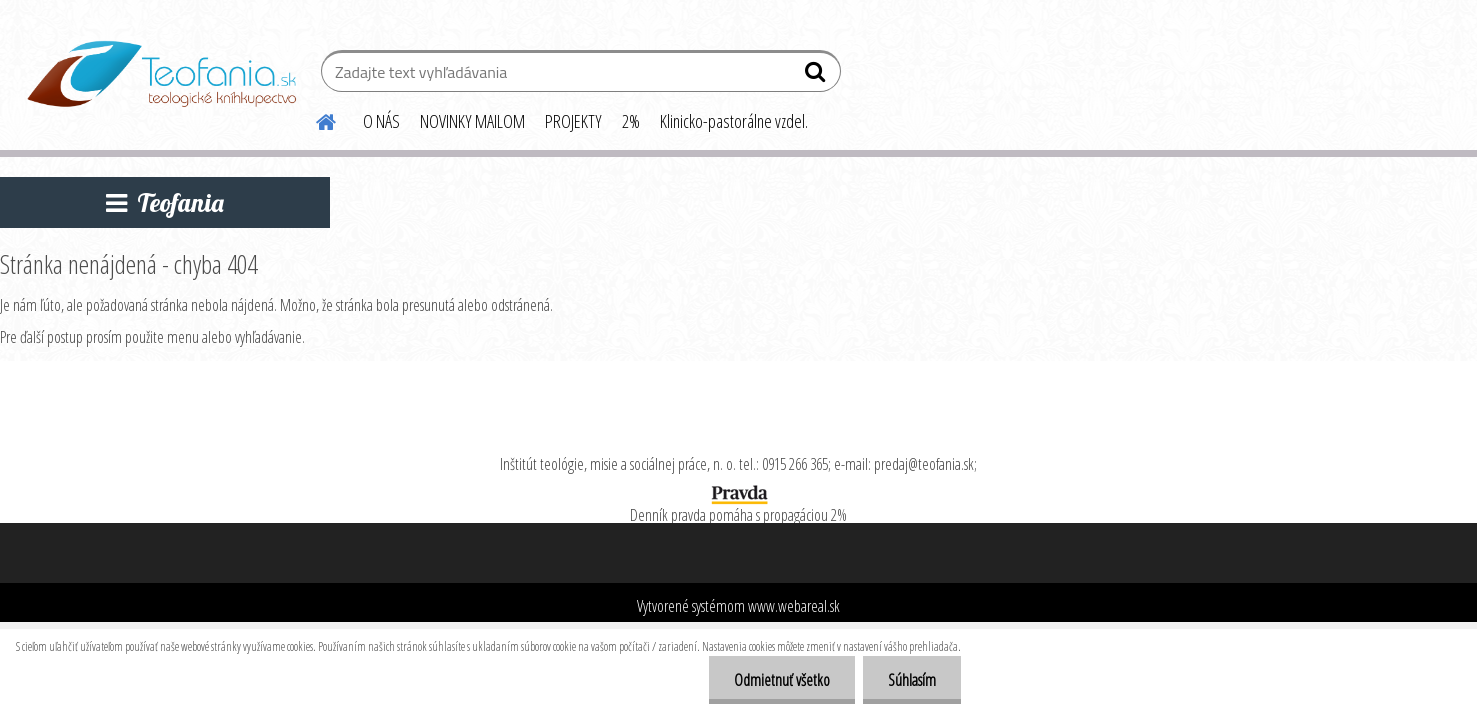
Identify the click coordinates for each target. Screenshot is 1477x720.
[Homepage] (315, 119)
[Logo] (161, 74)
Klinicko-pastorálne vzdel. (734, 121)
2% (631, 121)
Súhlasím (912, 680)
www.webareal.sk (794, 606)
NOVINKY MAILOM (472, 121)
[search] (817, 76)
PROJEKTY (573, 121)
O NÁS (381, 121)
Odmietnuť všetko (782, 680)
